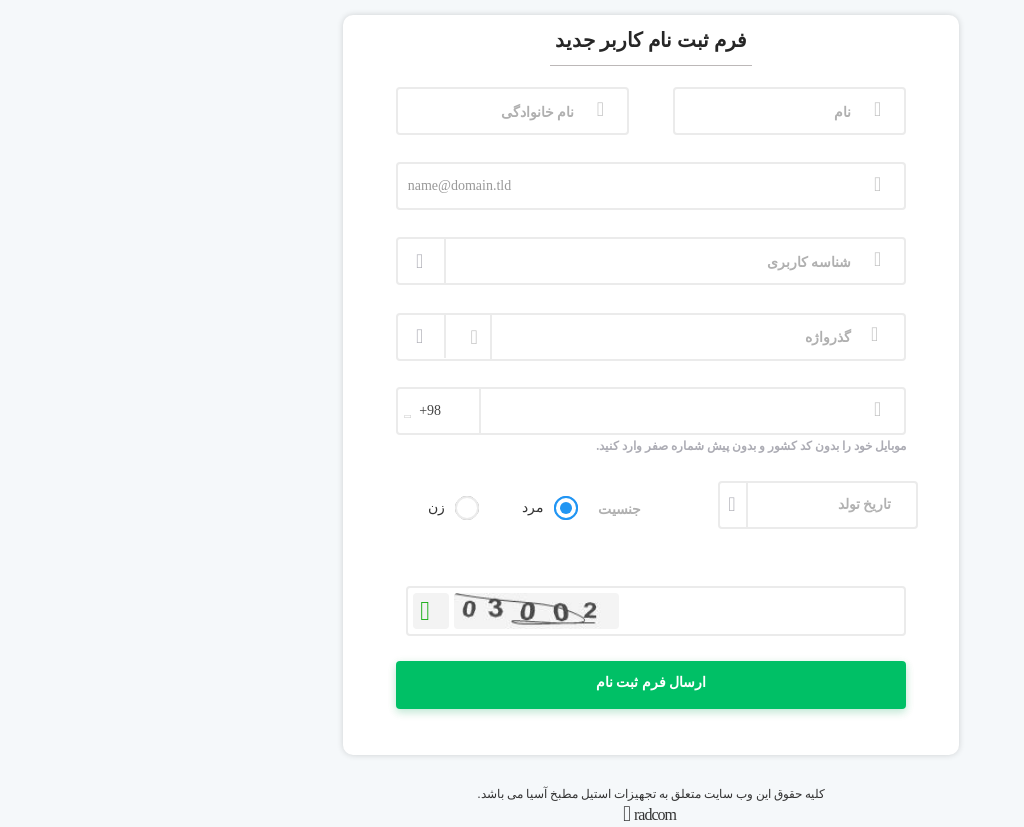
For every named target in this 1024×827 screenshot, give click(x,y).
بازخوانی (292, 607)
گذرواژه (689, 337)
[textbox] (300, 411)
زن (297, 507)
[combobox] (300, 416)
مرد (394, 507)
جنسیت (480, 509)
